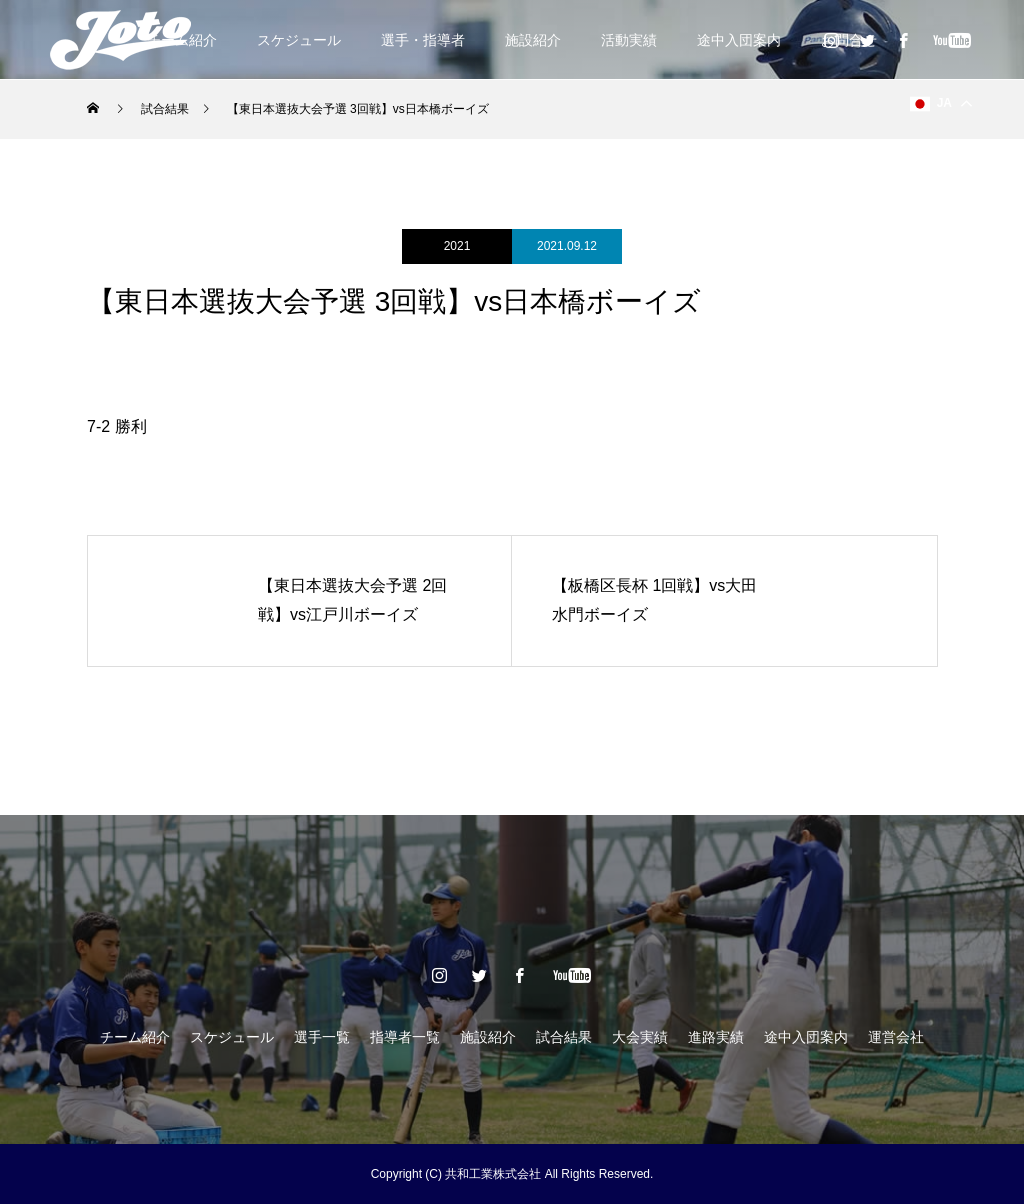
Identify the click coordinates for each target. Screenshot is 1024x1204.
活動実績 (629, 40)
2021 (457, 246)
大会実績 (640, 1037)
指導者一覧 (405, 1037)
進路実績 (716, 1037)
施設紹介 (533, 40)
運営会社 (896, 1037)
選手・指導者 (423, 40)
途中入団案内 (739, 40)
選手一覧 (322, 1037)
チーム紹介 (135, 1037)
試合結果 (564, 1037)
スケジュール (299, 40)
